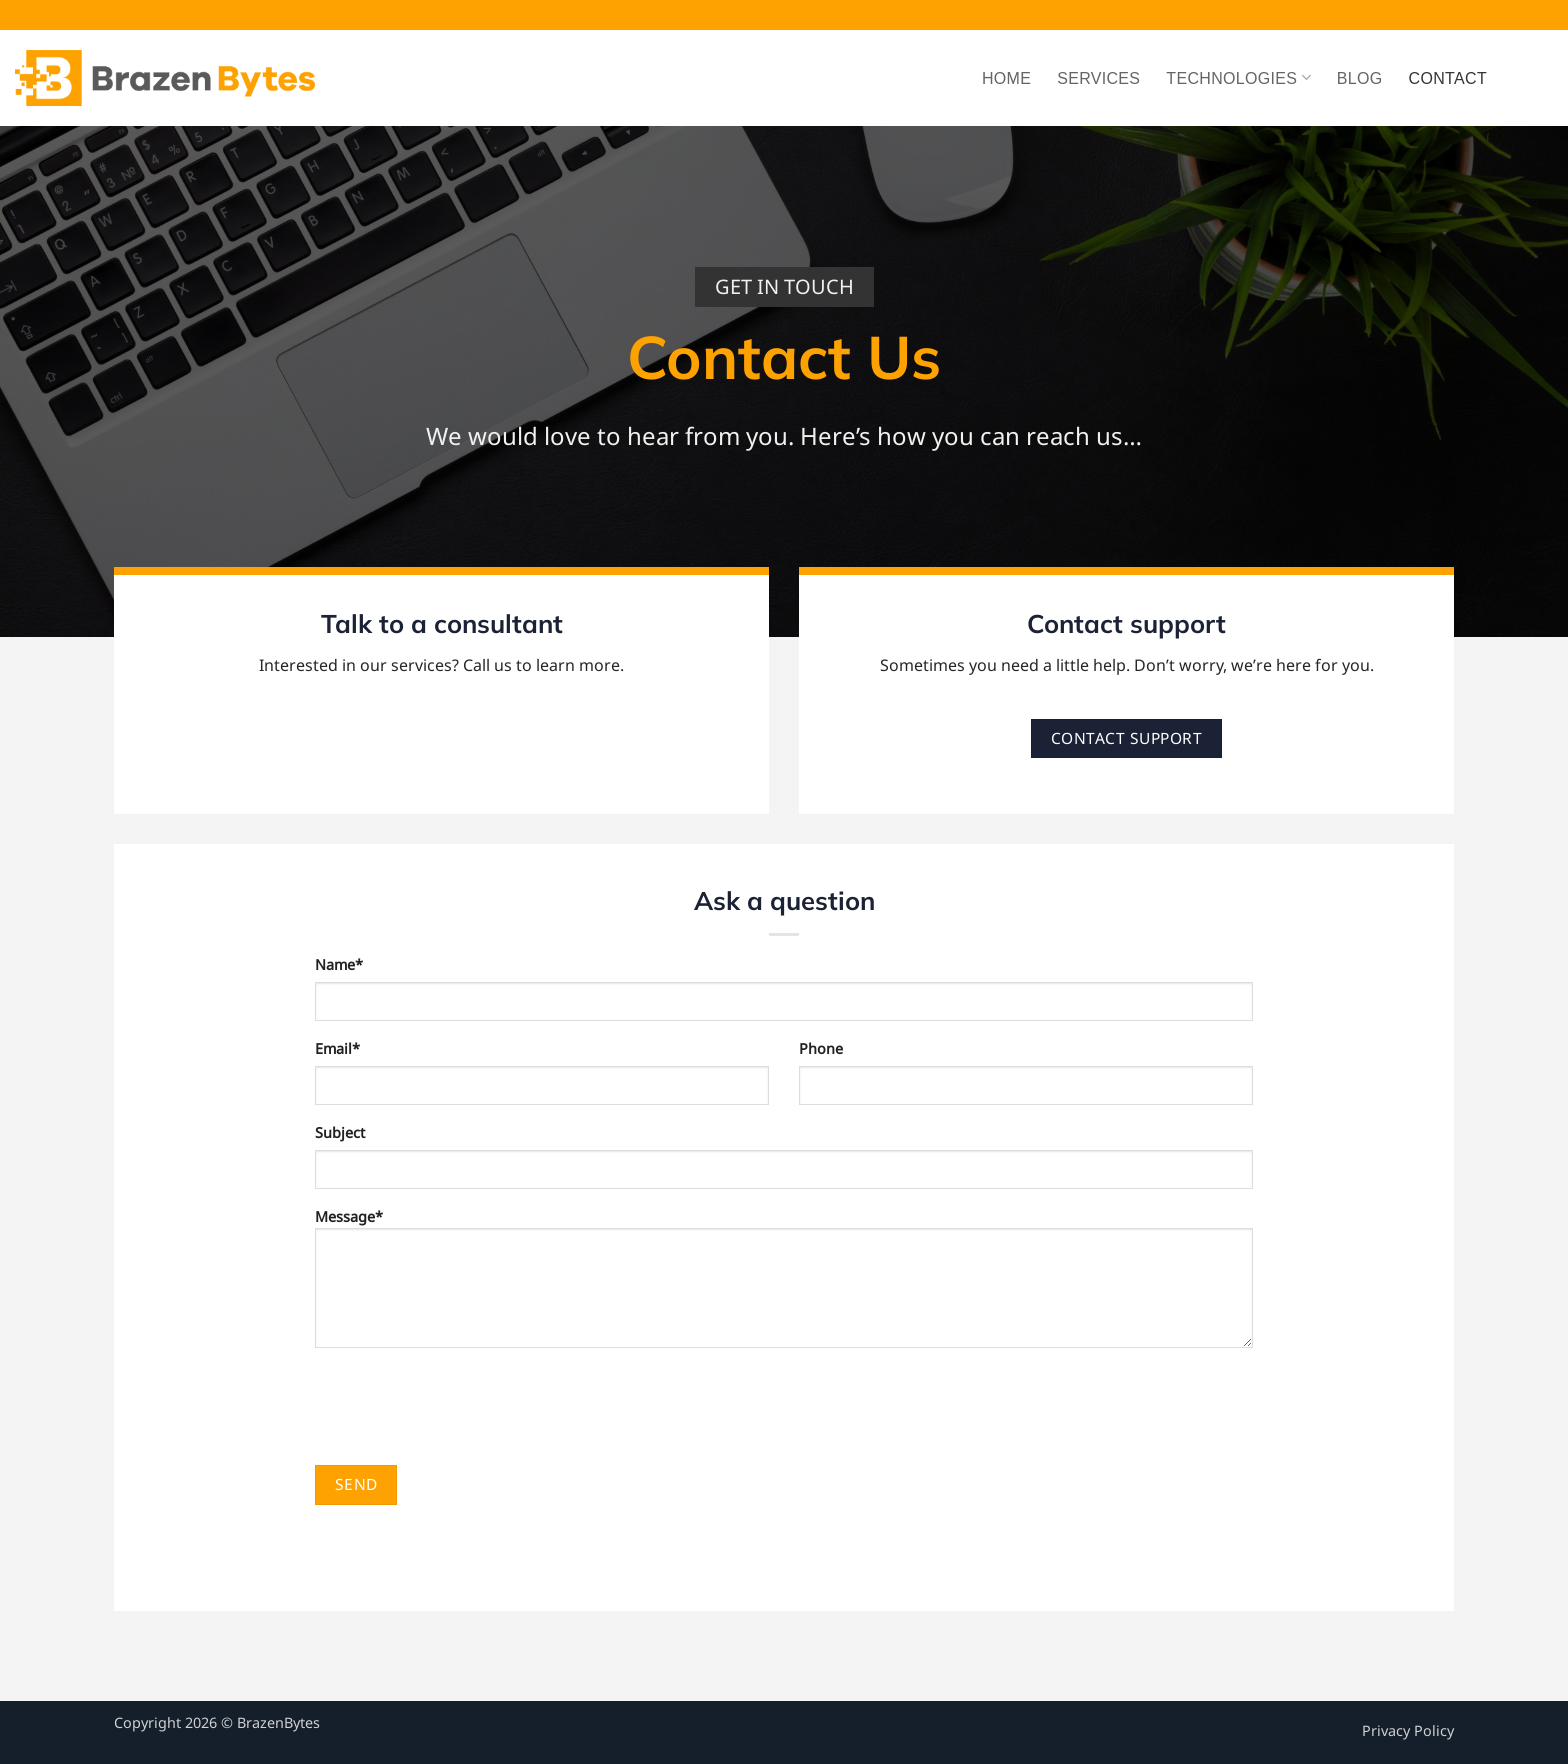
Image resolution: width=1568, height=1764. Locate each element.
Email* (337, 1048)
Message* (784, 1284)
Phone (821, 1048)
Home (1006, 78)
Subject (340, 1132)
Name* (339, 964)
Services (1098, 78)
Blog (1360, 78)
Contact (1448, 78)
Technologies (1238, 77)
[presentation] (467, 1406)
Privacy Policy (1408, 1730)
